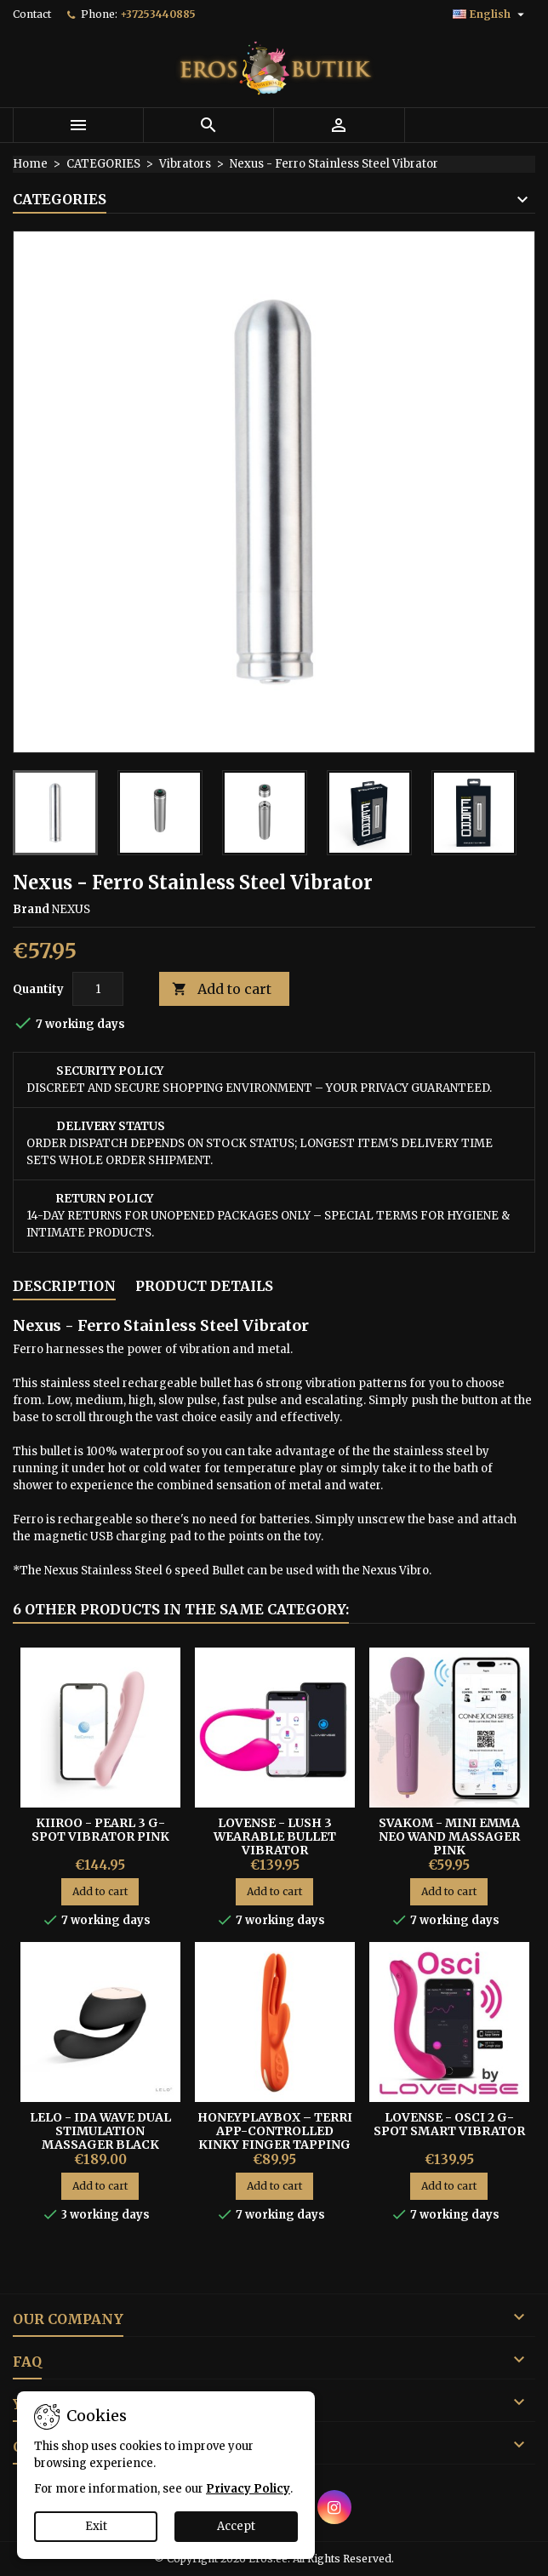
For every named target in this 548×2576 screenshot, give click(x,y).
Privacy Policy (248, 2489)
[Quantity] (97, 989)
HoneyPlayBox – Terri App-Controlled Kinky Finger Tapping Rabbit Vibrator (274, 2138)
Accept (236, 2526)
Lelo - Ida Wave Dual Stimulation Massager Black (100, 2131)
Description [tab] (64, 1285)
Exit (96, 2526)
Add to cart (221, 989)
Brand (31, 909)
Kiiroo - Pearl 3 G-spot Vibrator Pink (100, 1829)
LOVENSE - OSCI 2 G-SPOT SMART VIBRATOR (449, 2124)
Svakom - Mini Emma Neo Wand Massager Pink (449, 1836)
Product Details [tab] (204, 1285)
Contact (32, 14)
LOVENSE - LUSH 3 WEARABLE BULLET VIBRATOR (275, 1836)
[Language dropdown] (490, 14)
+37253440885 (158, 14)
